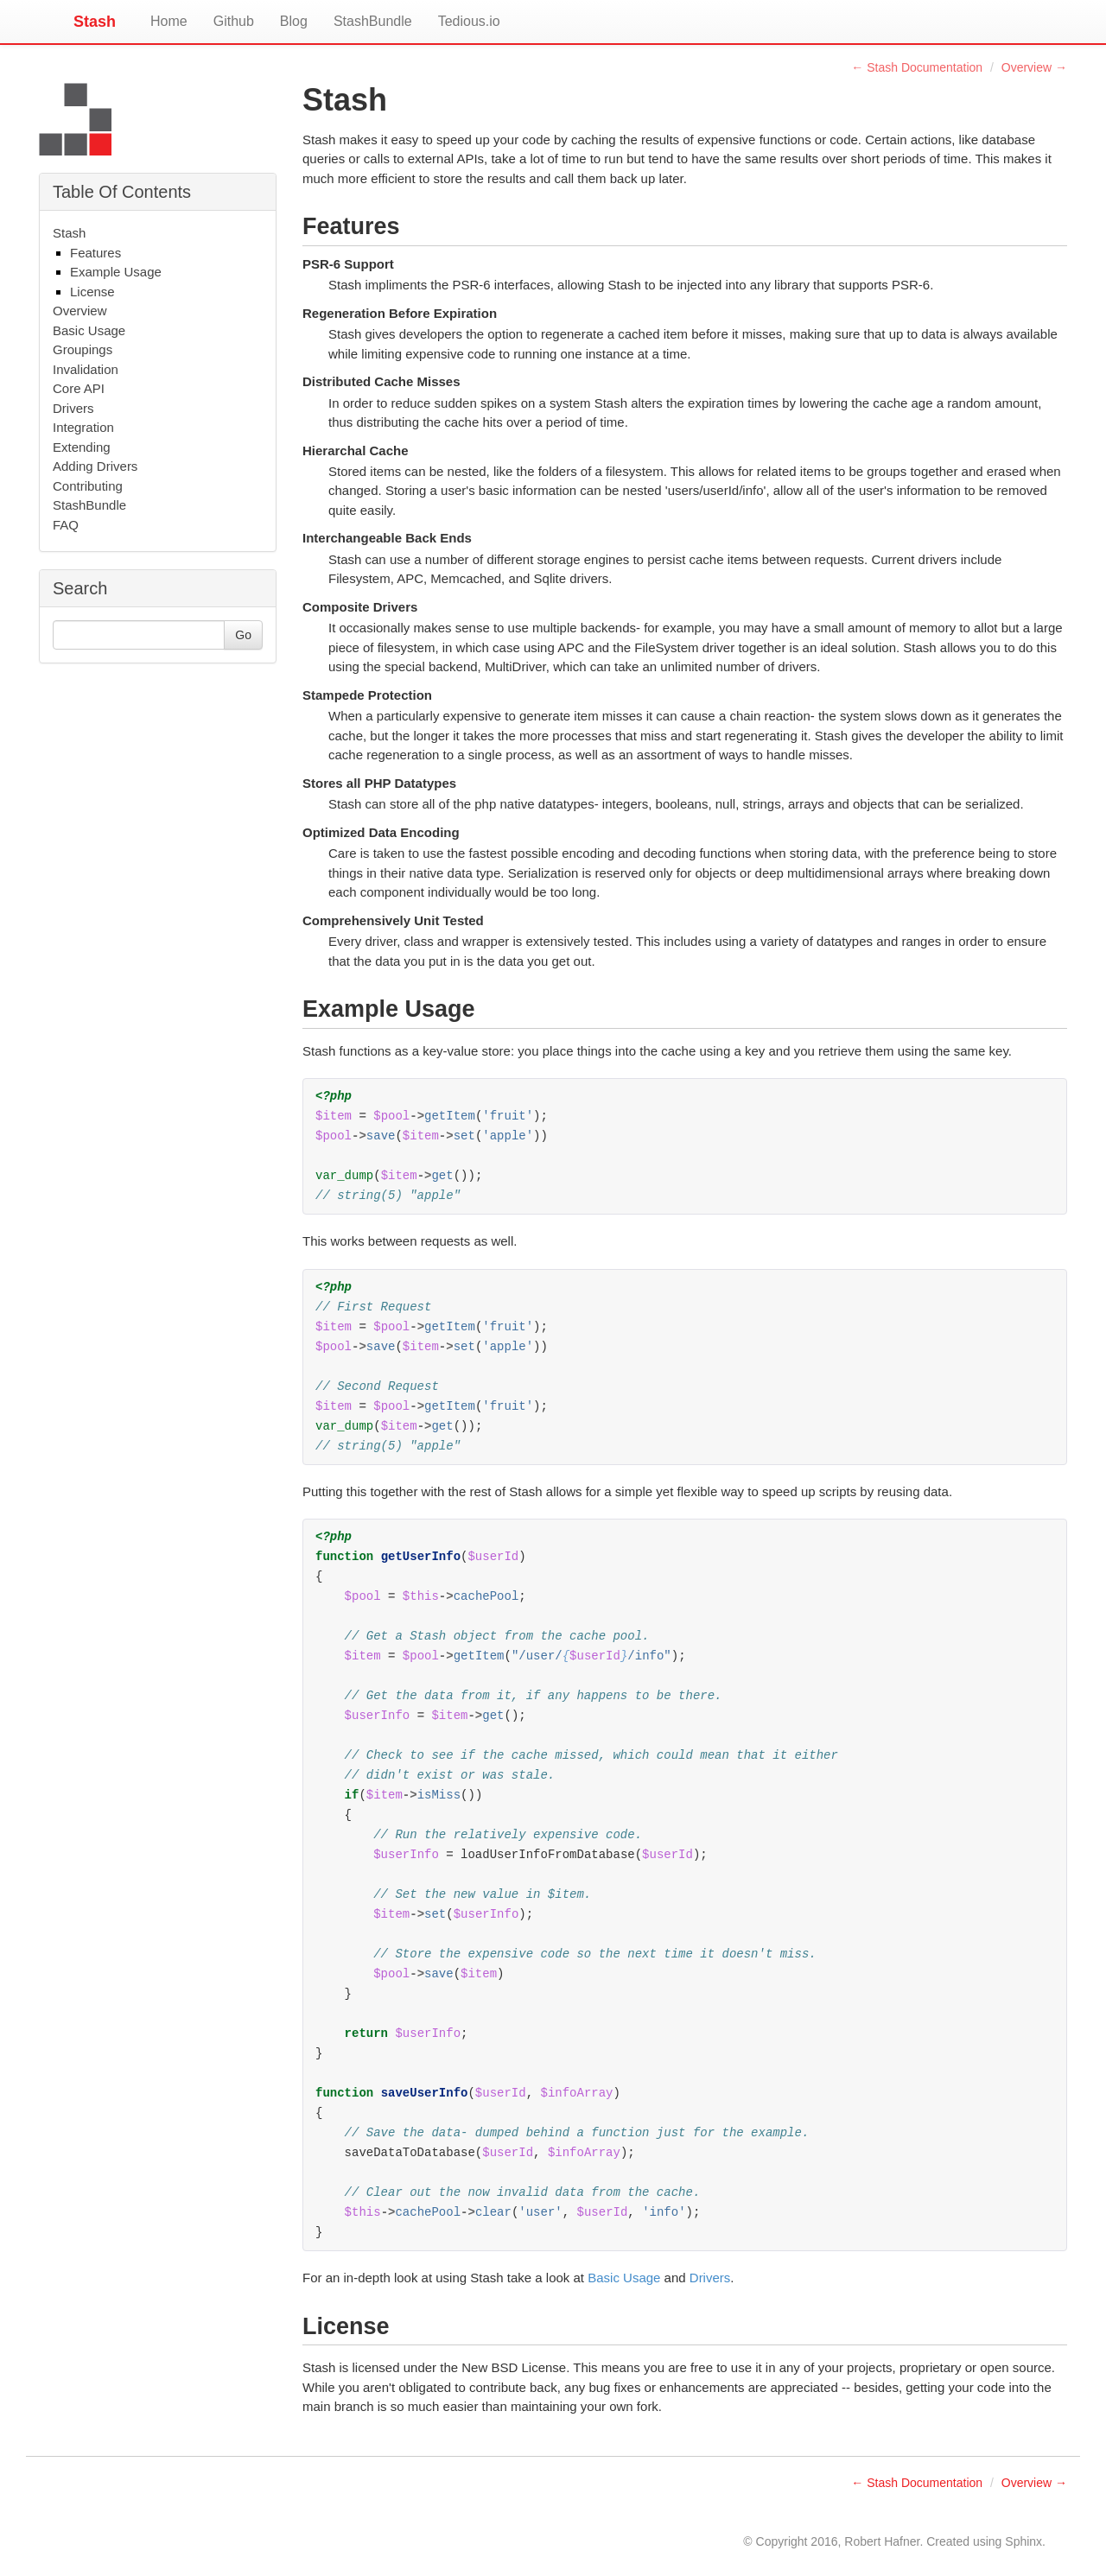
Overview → (1034, 67)
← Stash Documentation (916, 67)
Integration (83, 427)
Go (243, 635)
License (92, 291)
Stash (94, 19)
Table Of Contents (122, 191)
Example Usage (116, 271)
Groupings (82, 349)
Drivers (73, 408)
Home (169, 21)
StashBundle (373, 21)
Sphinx (1023, 2541)
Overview (80, 310)
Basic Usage (89, 330)
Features (95, 252)
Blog (294, 21)
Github (233, 21)
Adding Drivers (95, 466)
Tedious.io (469, 21)
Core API (79, 388)
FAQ (66, 524)
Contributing (88, 486)
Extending (82, 447)
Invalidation (85, 369)
